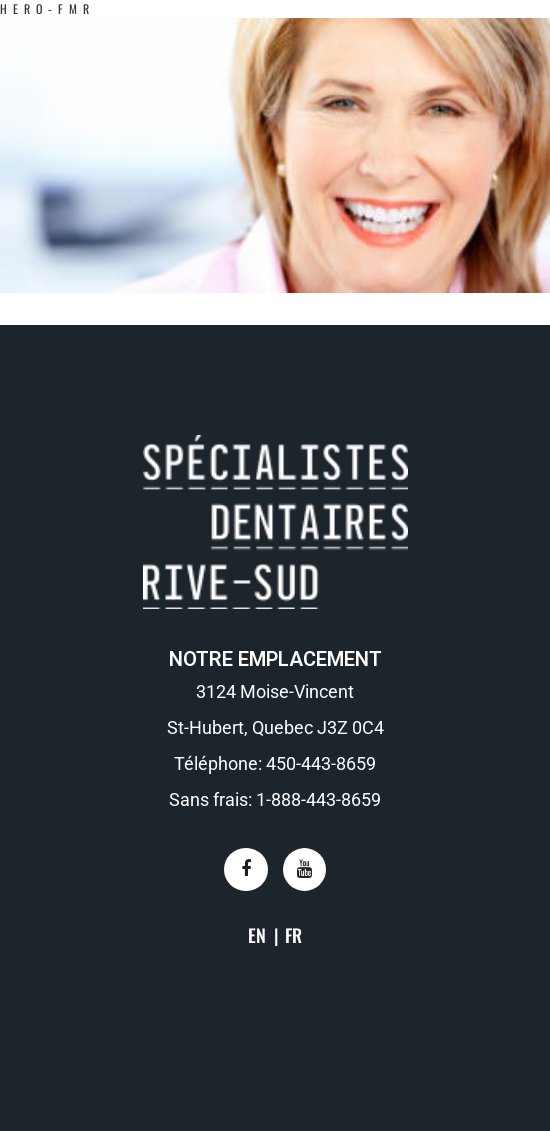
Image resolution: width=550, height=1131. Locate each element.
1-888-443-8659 (318, 799)
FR (293, 935)
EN (257, 935)
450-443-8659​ (321, 763)
